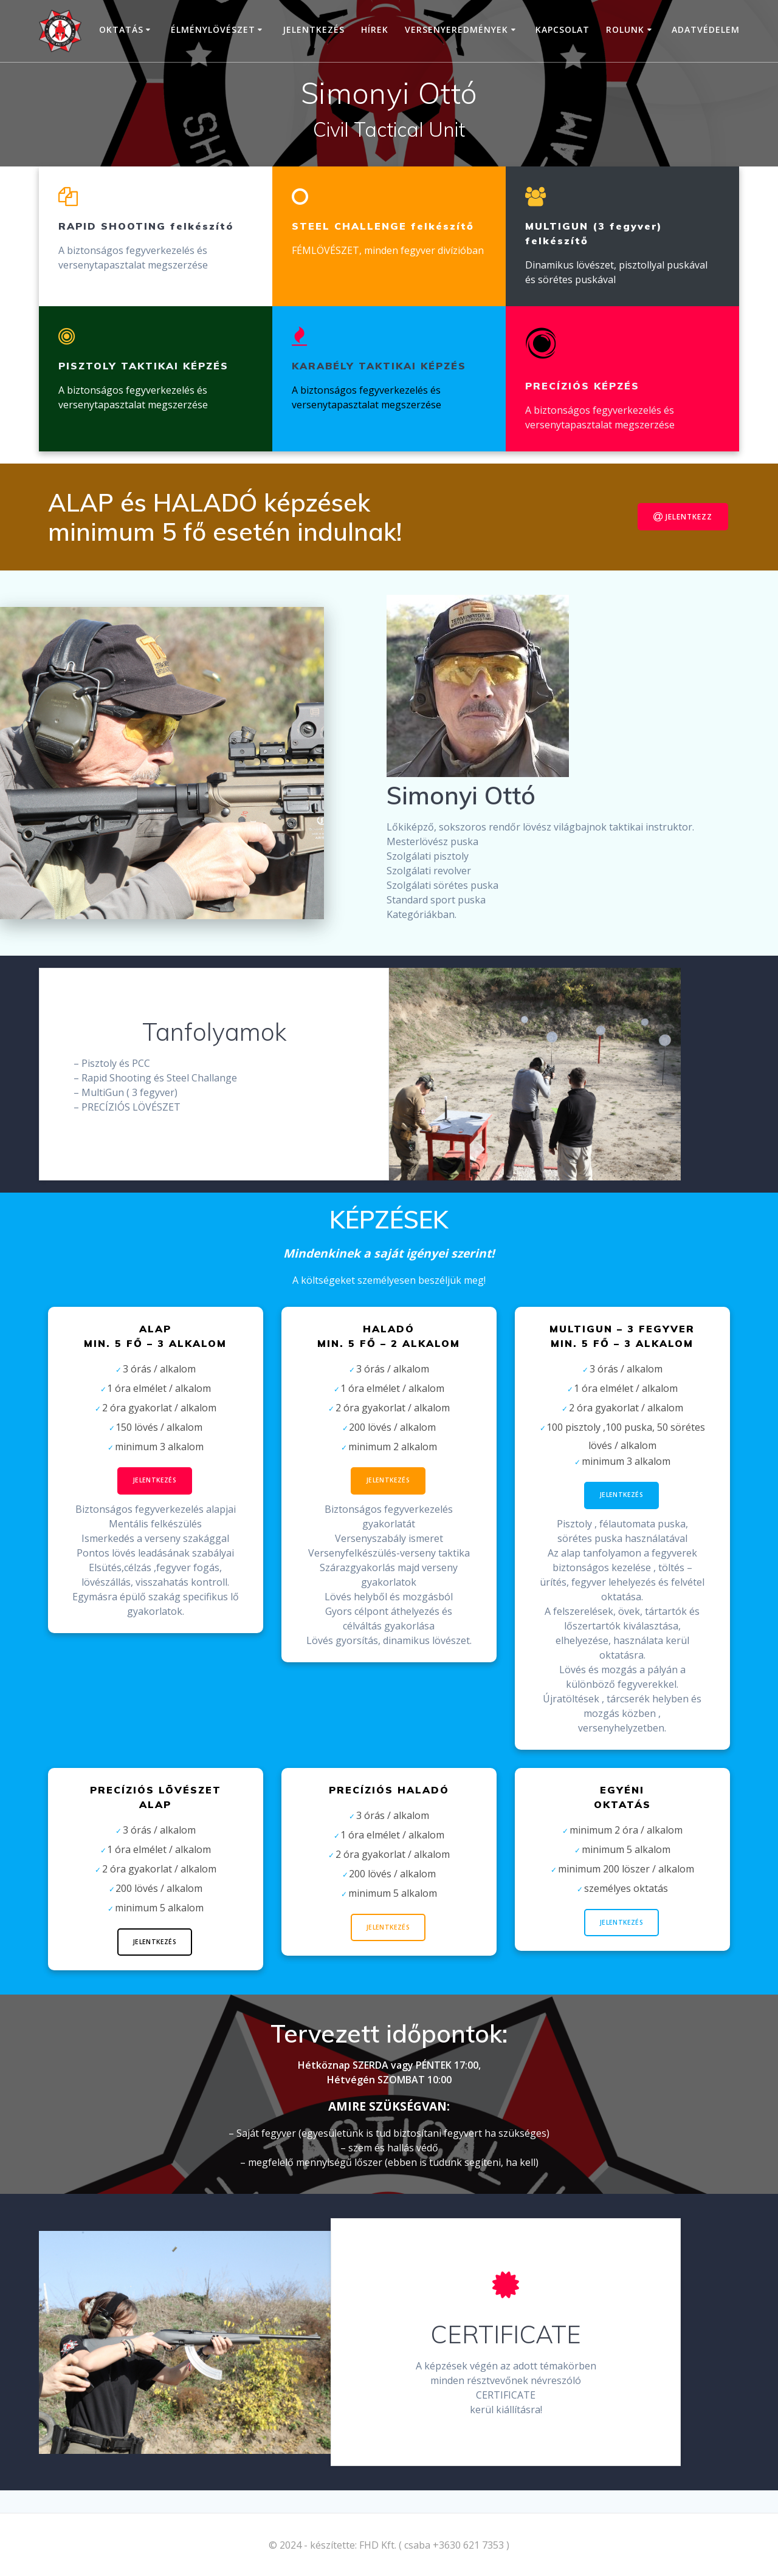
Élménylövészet (213, 29)
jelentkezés (622, 1923)
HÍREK (374, 29)
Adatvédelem (706, 29)
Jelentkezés (314, 29)
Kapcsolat (562, 29)
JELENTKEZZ (682, 517)
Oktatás (121, 29)
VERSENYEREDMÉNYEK (456, 29)
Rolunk (625, 29)
